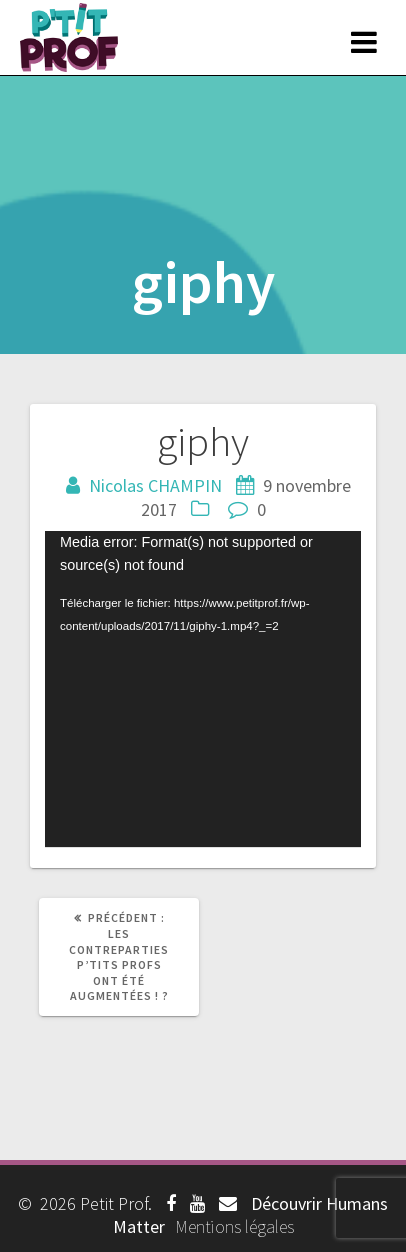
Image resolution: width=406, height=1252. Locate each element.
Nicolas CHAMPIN (155, 485)
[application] (203, 689)
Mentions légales (234, 1226)
